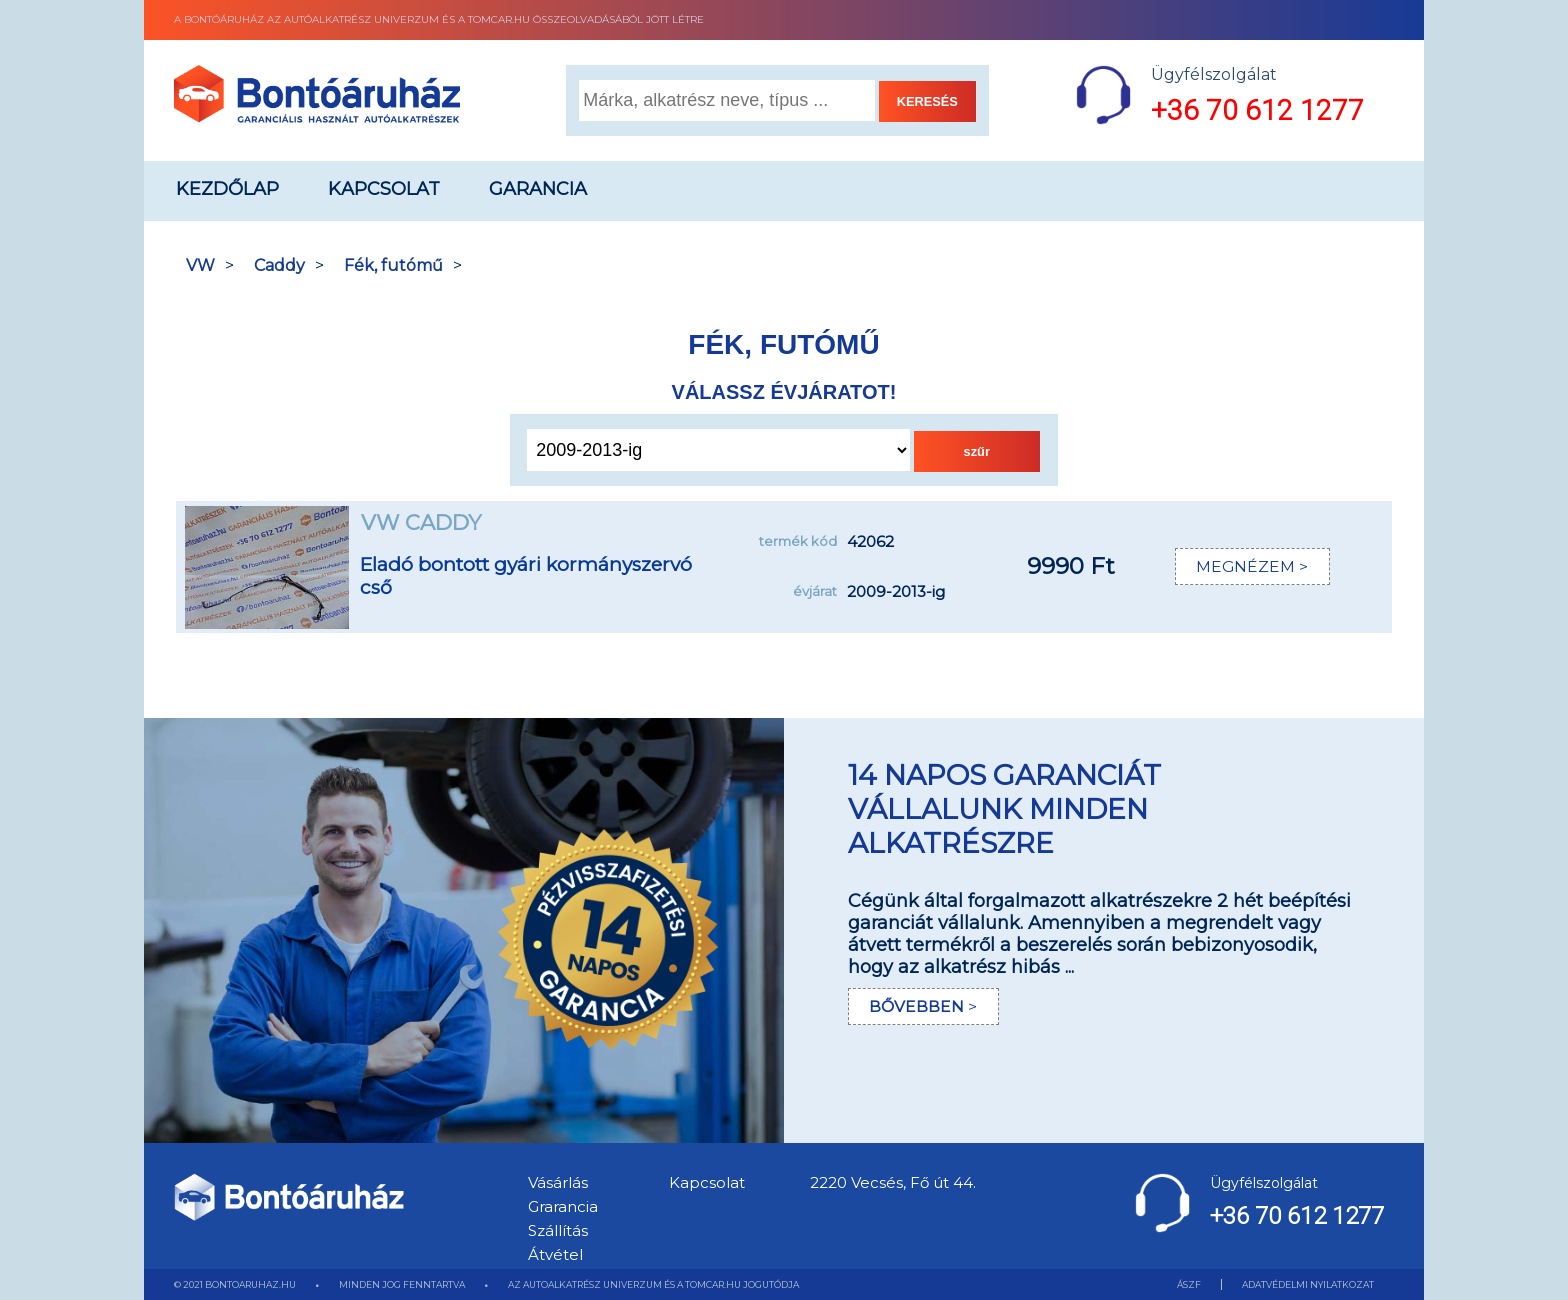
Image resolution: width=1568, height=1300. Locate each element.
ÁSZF (1189, 1284)
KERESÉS (927, 101)
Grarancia (563, 1206)
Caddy (279, 265)
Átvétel (555, 1254)
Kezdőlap (227, 189)
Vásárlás (558, 1182)
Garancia (538, 189)
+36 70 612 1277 (1257, 110)
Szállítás (558, 1230)
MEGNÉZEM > (1251, 566)
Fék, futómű (393, 265)
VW (200, 265)
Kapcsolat (384, 189)
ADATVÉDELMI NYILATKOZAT (1308, 1284)
